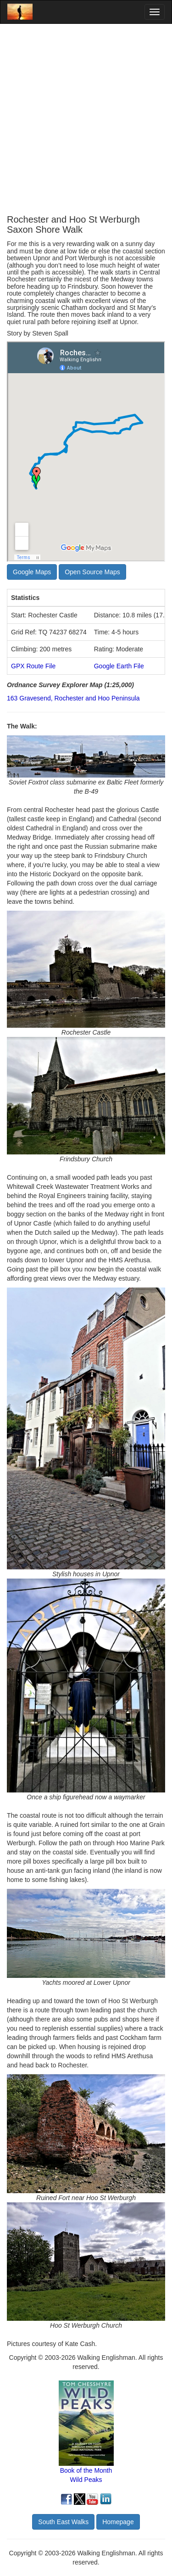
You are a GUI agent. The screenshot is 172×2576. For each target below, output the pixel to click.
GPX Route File (33, 666)
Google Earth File (119, 666)
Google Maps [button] (32, 572)
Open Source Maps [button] (92, 572)
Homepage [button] (118, 2522)
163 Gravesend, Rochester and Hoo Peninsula (73, 698)
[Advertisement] (86, 119)
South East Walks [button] (63, 2522)
